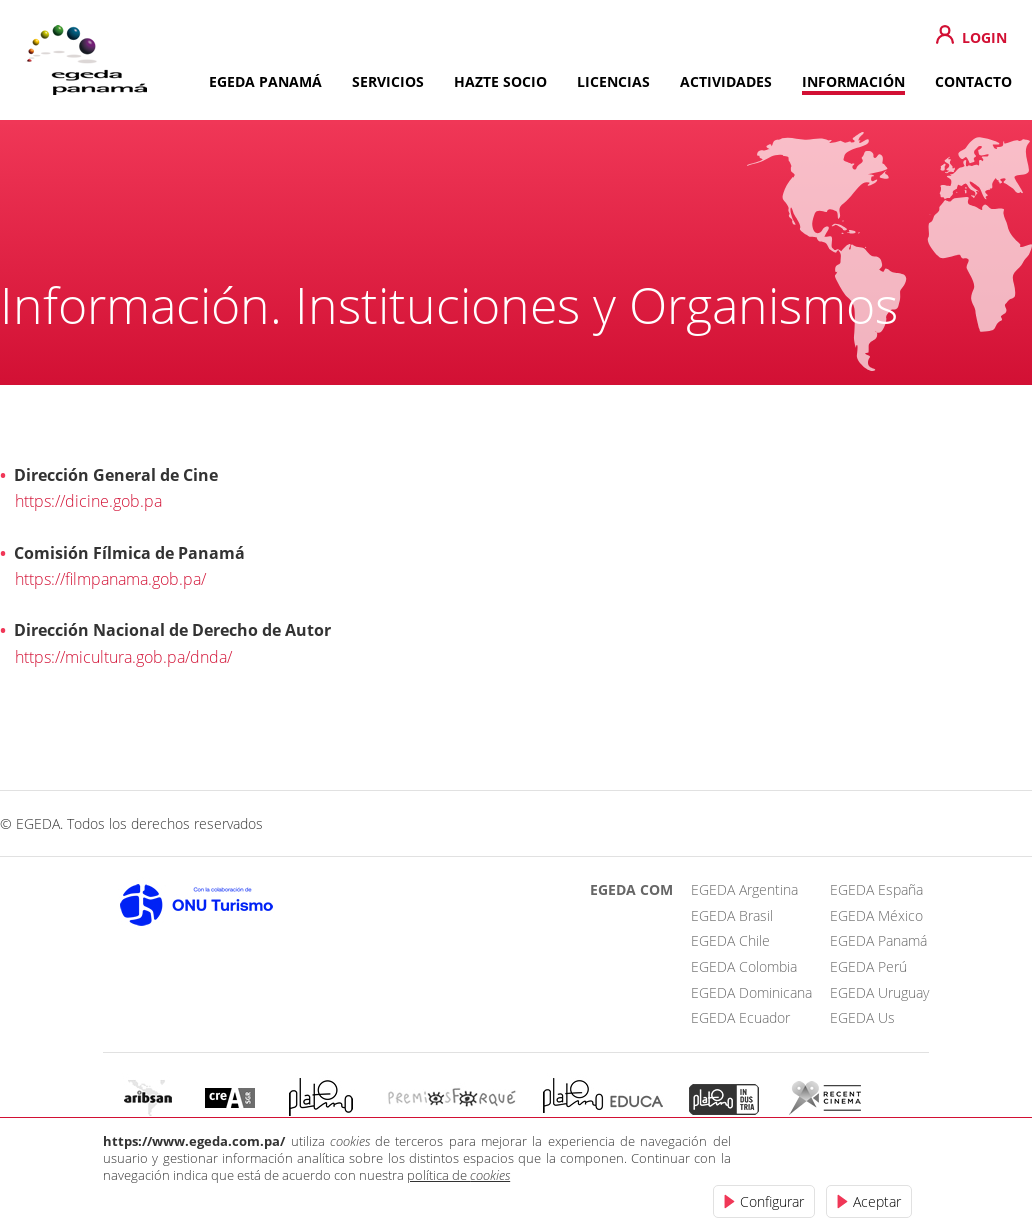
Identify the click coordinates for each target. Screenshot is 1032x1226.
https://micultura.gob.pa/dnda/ (123, 656)
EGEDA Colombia (744, 966)
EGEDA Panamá (878, 940)
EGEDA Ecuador (740, 1017)
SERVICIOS (388, 81)
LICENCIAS (613, 81)
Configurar (772, 1201)
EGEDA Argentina (744, 889)
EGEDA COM (631, 889)
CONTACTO (973, 81)
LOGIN (984, 37)
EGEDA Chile (730, 940)
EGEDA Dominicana (751, 992)
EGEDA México (876, 915)
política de (458, 1174)
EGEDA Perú (868, 966)
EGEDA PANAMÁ (265, 81)
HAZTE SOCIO (500, 81)
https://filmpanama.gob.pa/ (110, 578)
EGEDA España (876, 889)
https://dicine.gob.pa (88, 500)
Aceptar (877, 1201)
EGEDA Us (862, 1017)
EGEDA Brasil (732, 915)
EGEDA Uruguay (879, 992)
